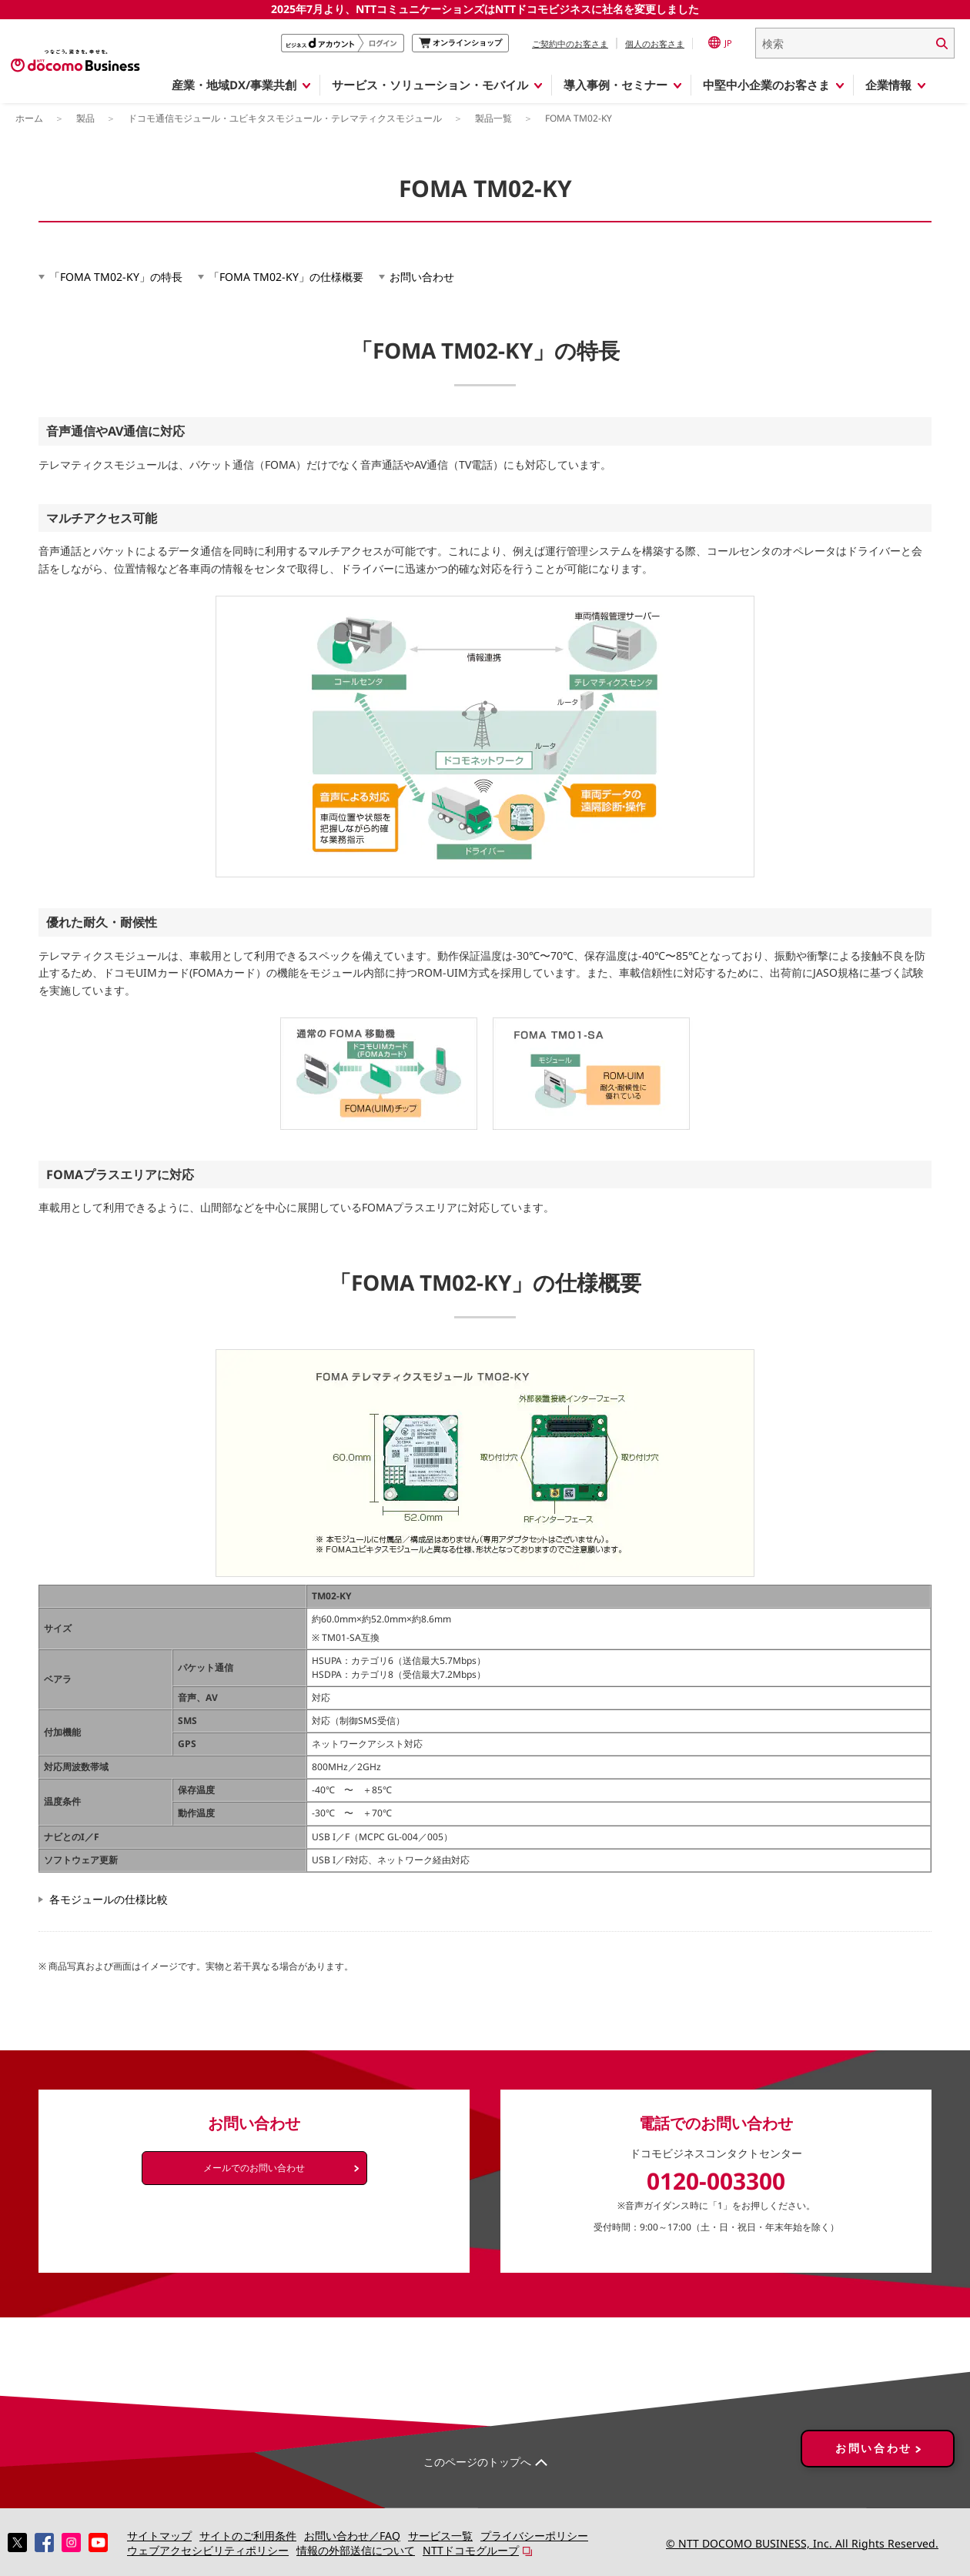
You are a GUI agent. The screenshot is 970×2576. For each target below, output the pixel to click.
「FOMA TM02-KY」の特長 (115, 276)
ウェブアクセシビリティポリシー (208, 2550)
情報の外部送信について (355, 2550)
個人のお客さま (654, 43)
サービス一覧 (440, 2535)
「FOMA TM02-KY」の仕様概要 (286, 276)
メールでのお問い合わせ (254, 2168)
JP (720, 42)
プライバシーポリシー (534, 2535)
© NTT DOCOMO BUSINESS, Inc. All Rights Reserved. (802, 2543)
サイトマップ (159, 2535)
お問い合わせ (422, 276)
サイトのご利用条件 (247, 2535)
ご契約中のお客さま (570, 43)
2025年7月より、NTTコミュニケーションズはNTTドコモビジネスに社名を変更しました (485, 9)
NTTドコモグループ (471, 2550)
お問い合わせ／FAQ (352, 2535)
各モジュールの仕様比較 (108, 1899)
